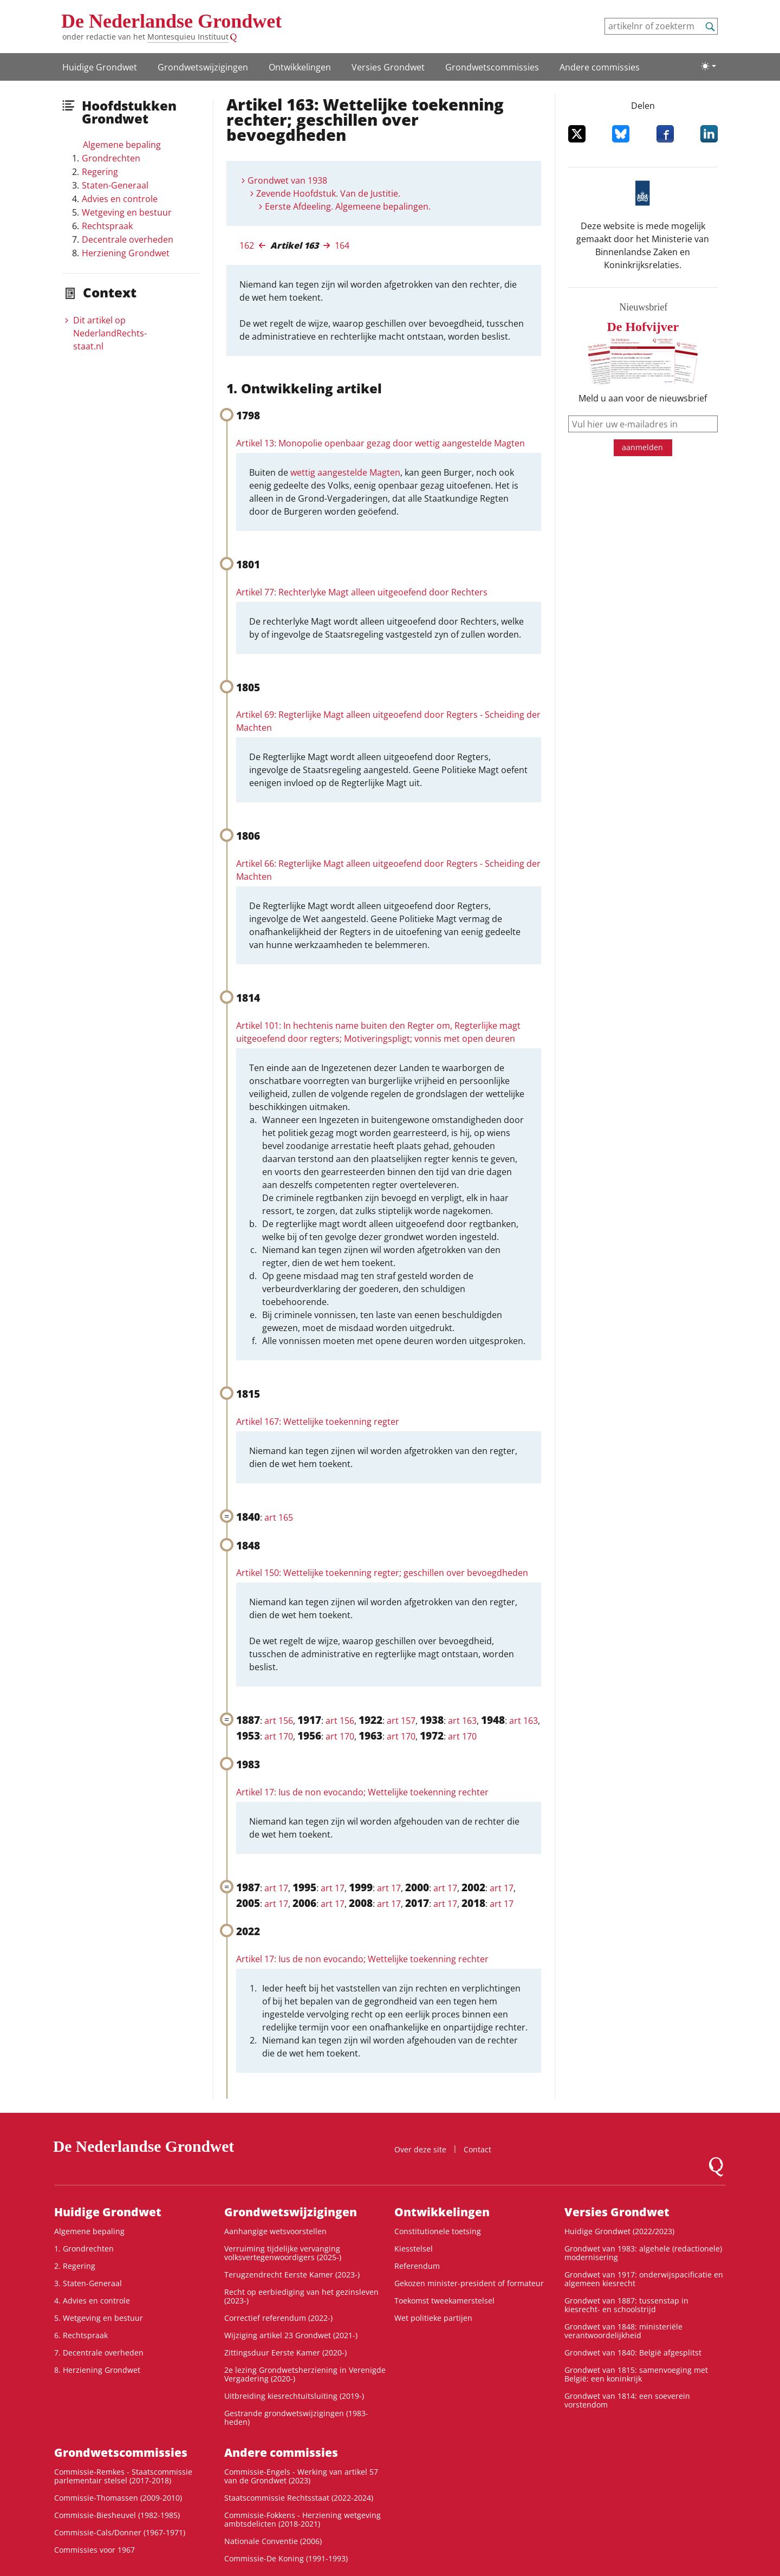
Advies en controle (120, 199)
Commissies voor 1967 (94, 2550)
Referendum (417, 2266)
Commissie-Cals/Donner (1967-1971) (119, 2532)
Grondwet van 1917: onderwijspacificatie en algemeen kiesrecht (643, 2278)
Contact (477, 2149)
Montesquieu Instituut (188, 36)
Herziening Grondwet (126, 253)
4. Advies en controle (92, 2300)
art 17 (276, 1888)
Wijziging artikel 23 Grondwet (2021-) (291, 2335)
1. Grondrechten (84, 2248)
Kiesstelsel (413, 2248)
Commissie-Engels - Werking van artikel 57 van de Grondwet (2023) (301, 2476)
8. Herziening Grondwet (97, 2370)
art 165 (278, 1517)
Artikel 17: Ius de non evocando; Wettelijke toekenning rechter (362, 1792)
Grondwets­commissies (492, 67)
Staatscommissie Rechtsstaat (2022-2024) (298, 2498)
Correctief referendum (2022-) (278, 2318)
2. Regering (74, 2266)
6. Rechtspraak (81, 2335)
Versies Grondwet (388, 67)
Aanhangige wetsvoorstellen (275, 2231)
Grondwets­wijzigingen (203, 67)
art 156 (278, 1721)
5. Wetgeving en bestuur (98, 2318)
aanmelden (642, 447)
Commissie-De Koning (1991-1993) (286, 2558)
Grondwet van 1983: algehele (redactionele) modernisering (643, 2252)
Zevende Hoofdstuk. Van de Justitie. (328, 193)
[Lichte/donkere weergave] (708, 66)
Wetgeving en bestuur (127, 212)
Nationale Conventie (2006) (273, 2541)
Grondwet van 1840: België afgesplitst (632, 2352)
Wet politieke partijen (433, 2318)
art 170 (278, 1736)
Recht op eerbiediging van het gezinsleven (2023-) (301, 2296)
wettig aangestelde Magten (345, 472)
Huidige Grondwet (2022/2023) (619, 2231)
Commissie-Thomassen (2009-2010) (118, 2498)
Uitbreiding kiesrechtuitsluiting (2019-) (294, 2396)
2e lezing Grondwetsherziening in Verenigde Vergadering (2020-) (305, 2374)
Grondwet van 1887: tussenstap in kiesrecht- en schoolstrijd (626, 2304)
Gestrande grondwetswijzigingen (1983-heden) (296, 2417)
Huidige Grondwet (99, 67)
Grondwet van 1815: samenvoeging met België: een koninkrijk (636, 2374)
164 (342, 245)
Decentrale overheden (127, 239)
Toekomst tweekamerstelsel (444, 2300)
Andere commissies (600, 67)
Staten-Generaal (115, 185)
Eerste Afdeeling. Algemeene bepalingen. (348, 206)
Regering (100, 172)
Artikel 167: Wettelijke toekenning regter (317, 1421)
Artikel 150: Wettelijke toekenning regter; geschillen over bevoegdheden (382, 1573)
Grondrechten (111, 158)
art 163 (462, 1721)
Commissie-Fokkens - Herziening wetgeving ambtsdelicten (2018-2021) (302, 2519)
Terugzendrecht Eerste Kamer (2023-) (292, 2274)
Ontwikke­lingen (300, 67)
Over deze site (420, 2149)
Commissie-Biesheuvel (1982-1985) (117, 2515)
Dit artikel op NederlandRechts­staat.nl (110, 333)
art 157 (401, 1721)
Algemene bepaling (122, 145)
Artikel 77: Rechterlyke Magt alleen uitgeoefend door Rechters (361, 592)
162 (246, 245)
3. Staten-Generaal (88, 2283)
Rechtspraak (107, 226)
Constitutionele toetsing (437, 2231)
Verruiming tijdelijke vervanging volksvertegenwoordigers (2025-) (282, 2252)
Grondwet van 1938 (287, 180)
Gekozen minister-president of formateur (469, 2283)
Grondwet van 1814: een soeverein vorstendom (627, 2400)
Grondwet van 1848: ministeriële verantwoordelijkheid (623, 2330)
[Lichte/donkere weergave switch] (708, 66)
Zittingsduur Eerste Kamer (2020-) (285, 2352)
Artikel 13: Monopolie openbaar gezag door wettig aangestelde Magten (380, 443)
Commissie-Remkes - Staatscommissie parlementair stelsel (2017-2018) (123, 2476)
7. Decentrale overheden (99, 2352)
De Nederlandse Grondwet (171, 21)
